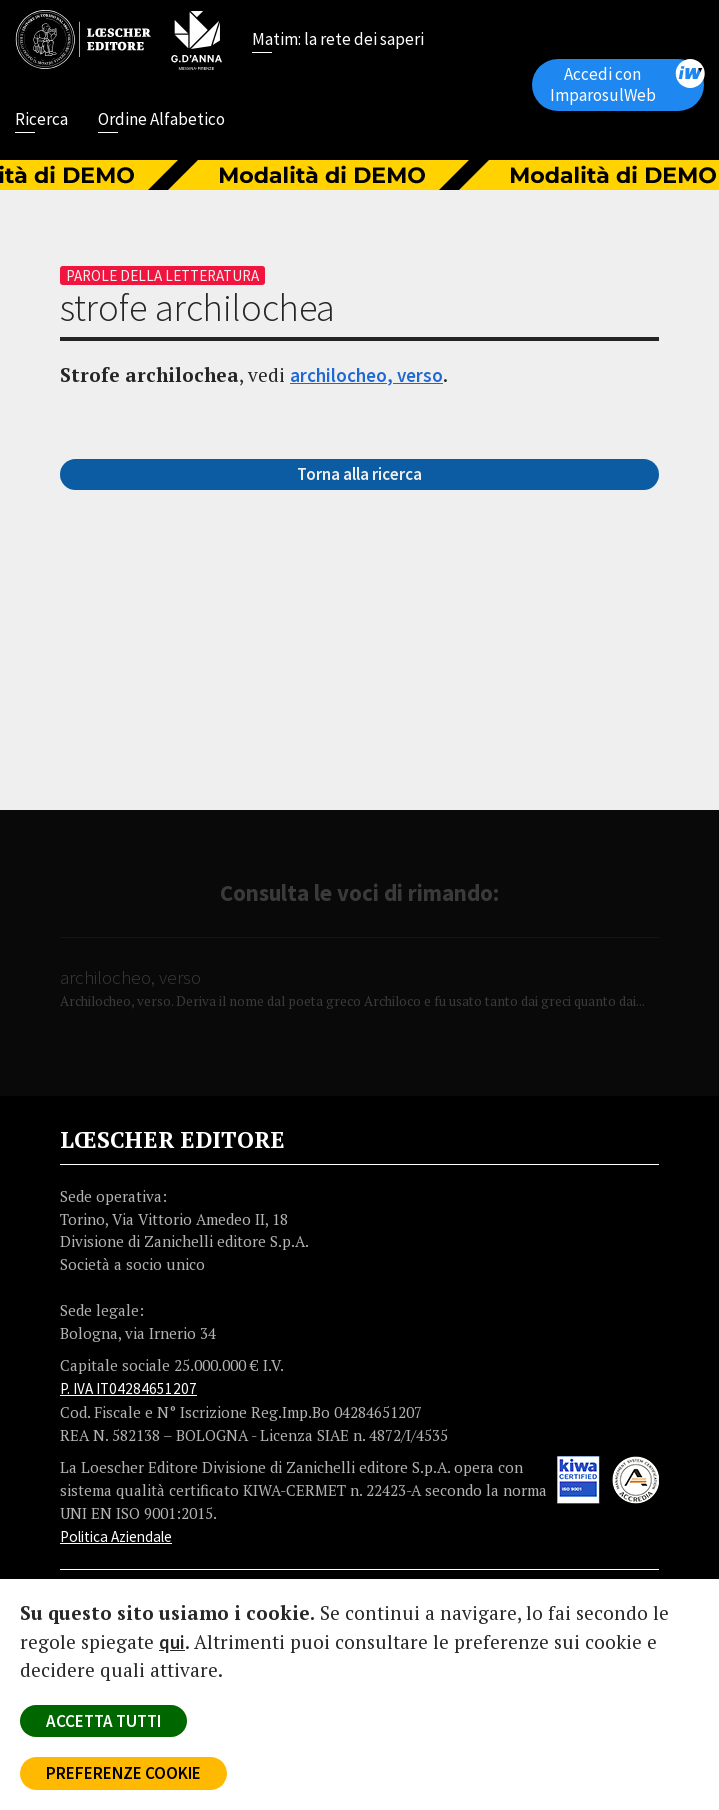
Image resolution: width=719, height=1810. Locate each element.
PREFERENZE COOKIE (123, 1773)
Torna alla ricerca (359, 474)
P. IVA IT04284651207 (128, 1388)
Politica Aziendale (116, 1536)
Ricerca (41, 121)
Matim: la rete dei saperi (338, 41)
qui (172, 1642)
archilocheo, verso (366, 375)
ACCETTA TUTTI (103, 1721)
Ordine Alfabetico (161, 121)
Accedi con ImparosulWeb (627, 82)
